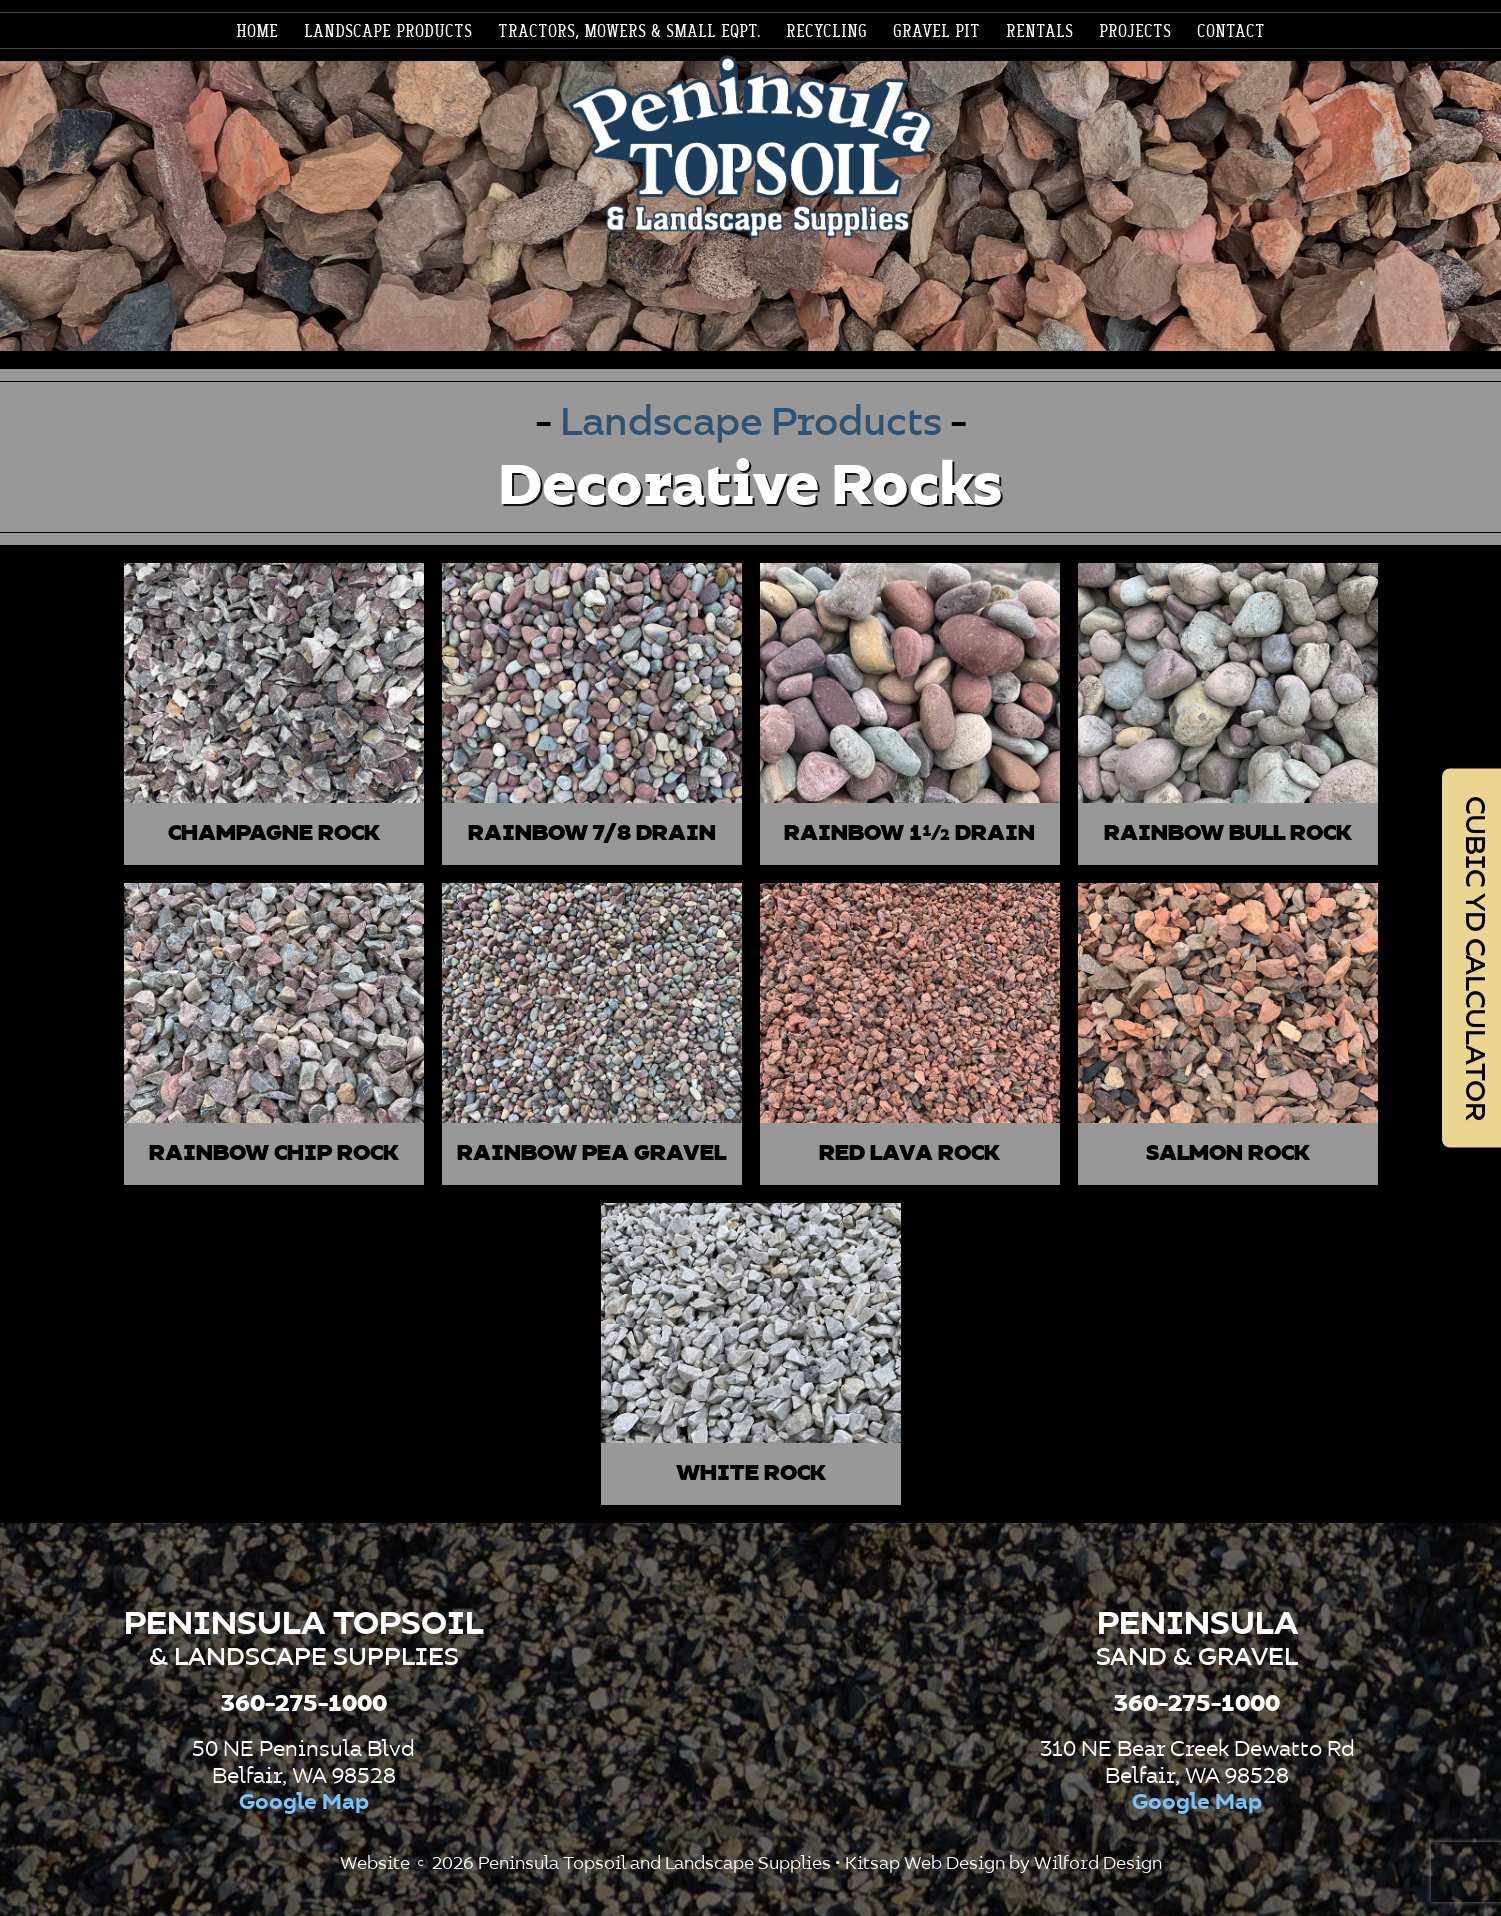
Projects (1135, 32)
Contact (1231, 32)
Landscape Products (755, 424)
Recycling (826, 32)
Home (257, 32)
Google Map (304, 1803)
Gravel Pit (936, 32)
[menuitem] (257, 32)
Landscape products (388, 32)
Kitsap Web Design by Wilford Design (1003, 1864)
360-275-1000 (304, 1704)
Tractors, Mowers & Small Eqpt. (629, 32)
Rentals (1039, 32)
